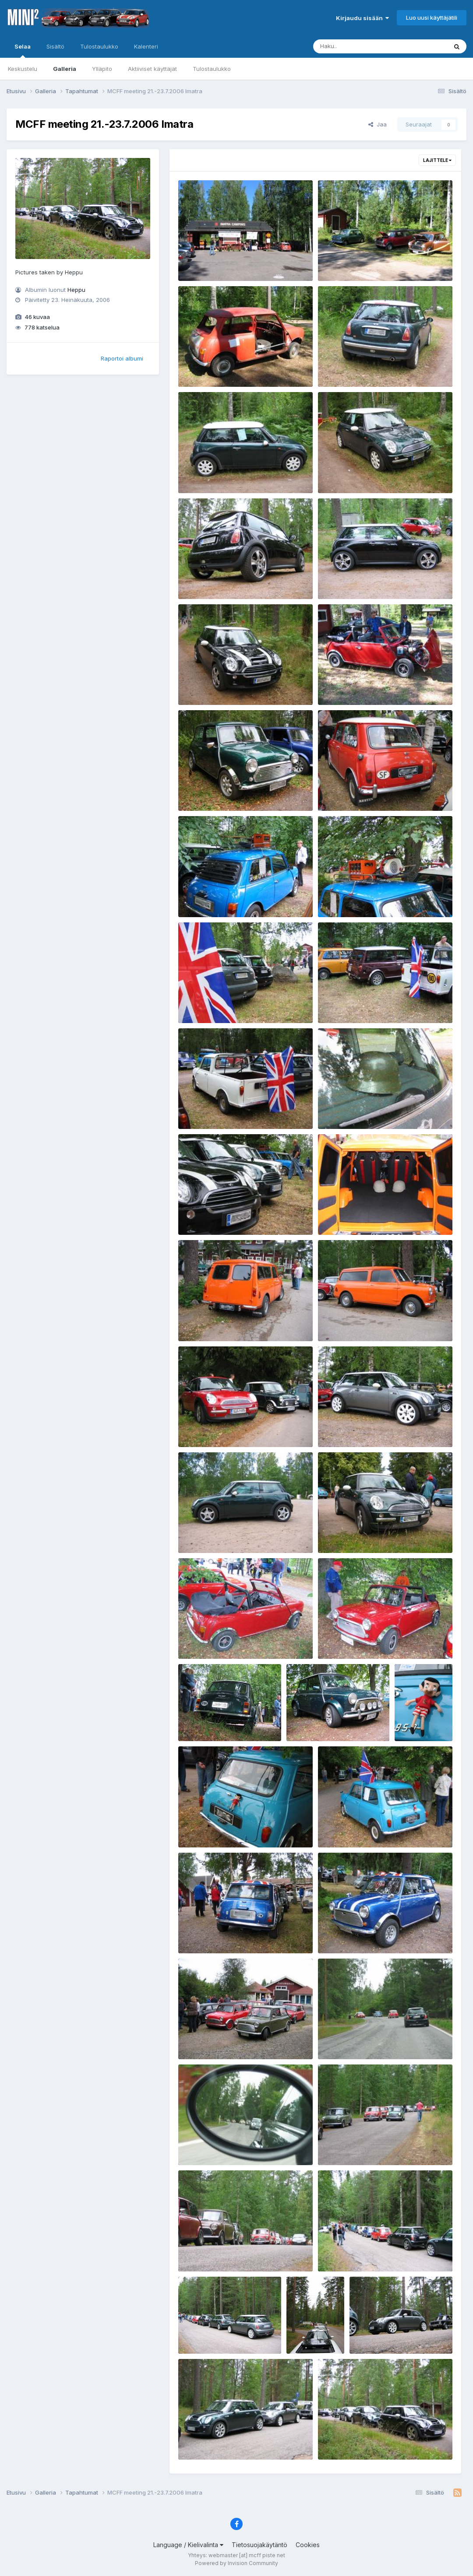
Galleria (64, 68)
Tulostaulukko (212, 68)
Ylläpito (102, 68)
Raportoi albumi (122, 358)
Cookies (308, 2544)
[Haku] (364, 46)
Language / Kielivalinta (188, 2544)
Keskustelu (22, 68)
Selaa (22, 50)
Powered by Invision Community (236, 2563)
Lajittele (437, 160)
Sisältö (55, 46)
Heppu (76, 289)
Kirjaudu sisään (362, 17)
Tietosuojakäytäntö (259, 2544)
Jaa (377, 124)
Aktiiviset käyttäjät (152, 68)
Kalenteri (146, 46)
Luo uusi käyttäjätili (431, 17)
